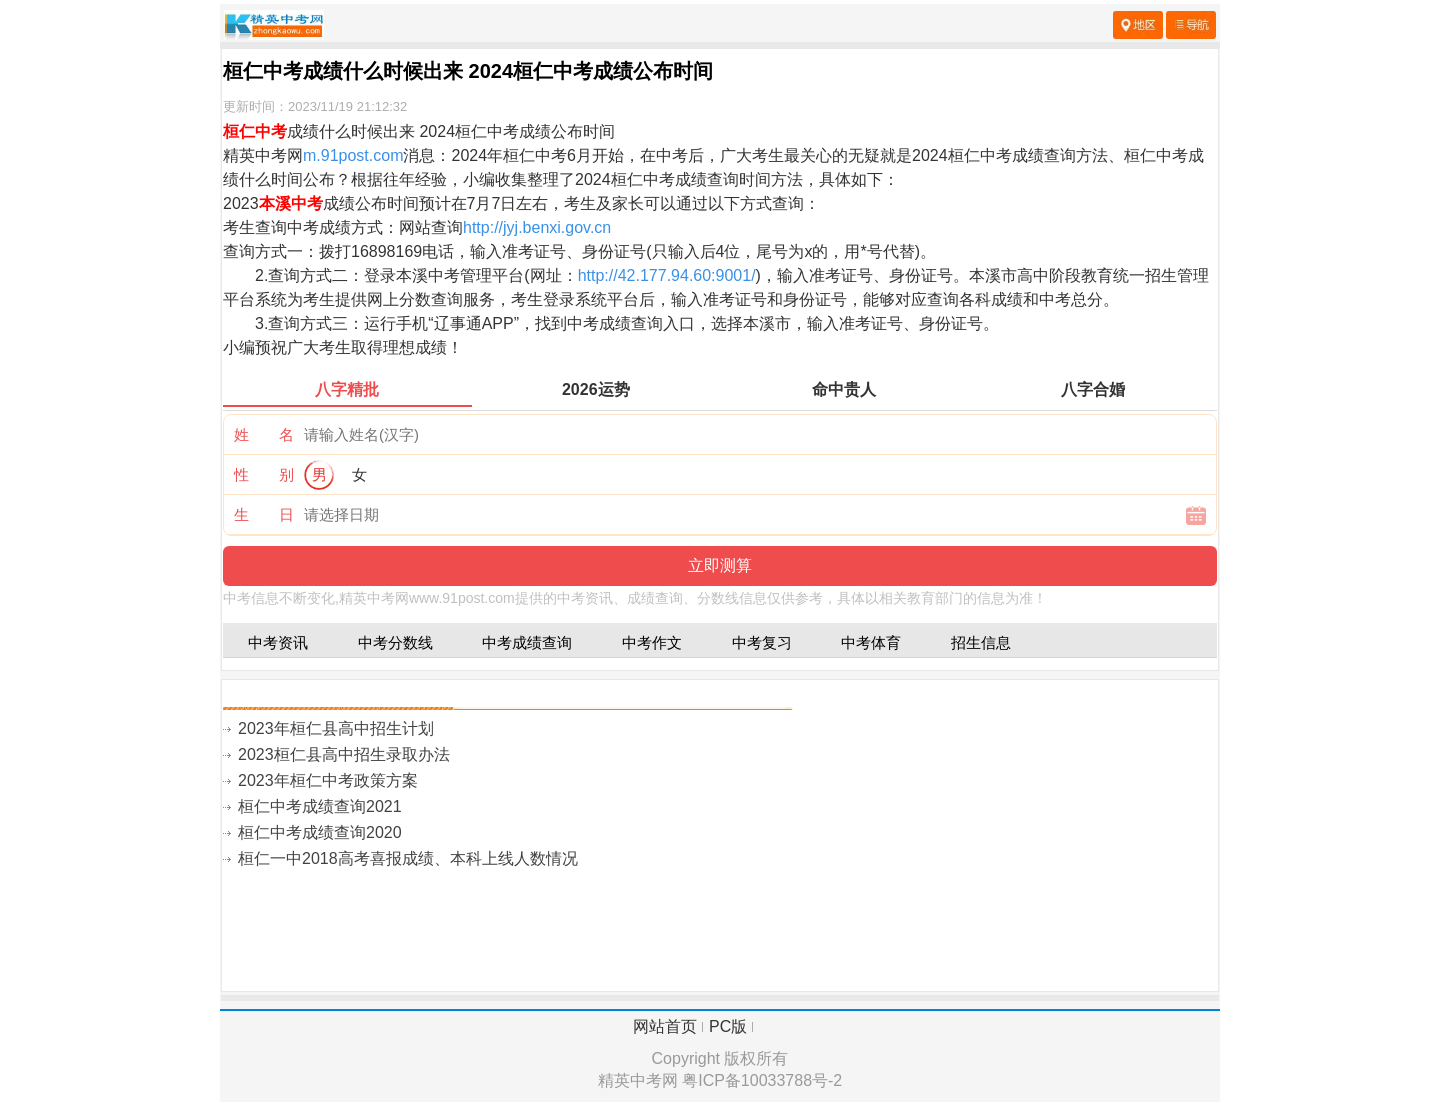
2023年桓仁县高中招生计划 (336, 728)
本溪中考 (291, 203)
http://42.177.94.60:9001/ (667, 275)
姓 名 (264, 434)
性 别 (264, 474)
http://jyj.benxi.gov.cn (537, 227)
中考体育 (871, 642)
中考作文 (652, 642)
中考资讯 (278, 642)
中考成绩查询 (527, 642)
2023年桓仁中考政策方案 (328, 780)
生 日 (264, 514)
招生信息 (981, 642)
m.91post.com (353, 155)
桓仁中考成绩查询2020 (320, 832)
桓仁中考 (255, 131)
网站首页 (665, 1026)
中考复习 (762, 642)
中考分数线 (395, 642)
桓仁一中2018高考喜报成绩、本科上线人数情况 (408, 858)
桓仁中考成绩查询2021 (320, 806)
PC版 (728, 1026)
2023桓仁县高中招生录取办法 (344, 754)
